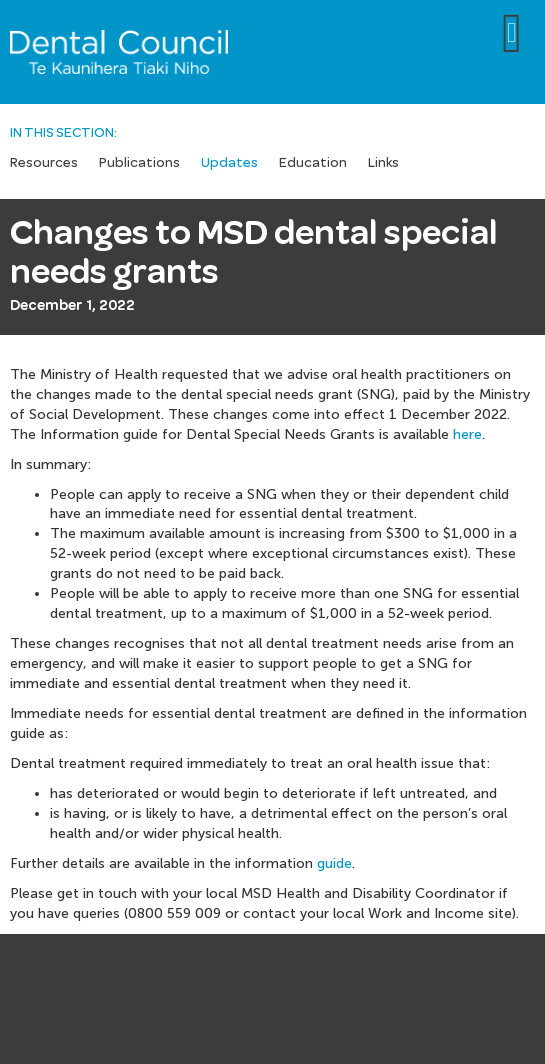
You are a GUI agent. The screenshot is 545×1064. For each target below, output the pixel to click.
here (467, 434)
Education (313, 163)
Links (383, 163)
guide (334, 863)
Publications (139, 163)
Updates (229, 163)
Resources (44, 163)
